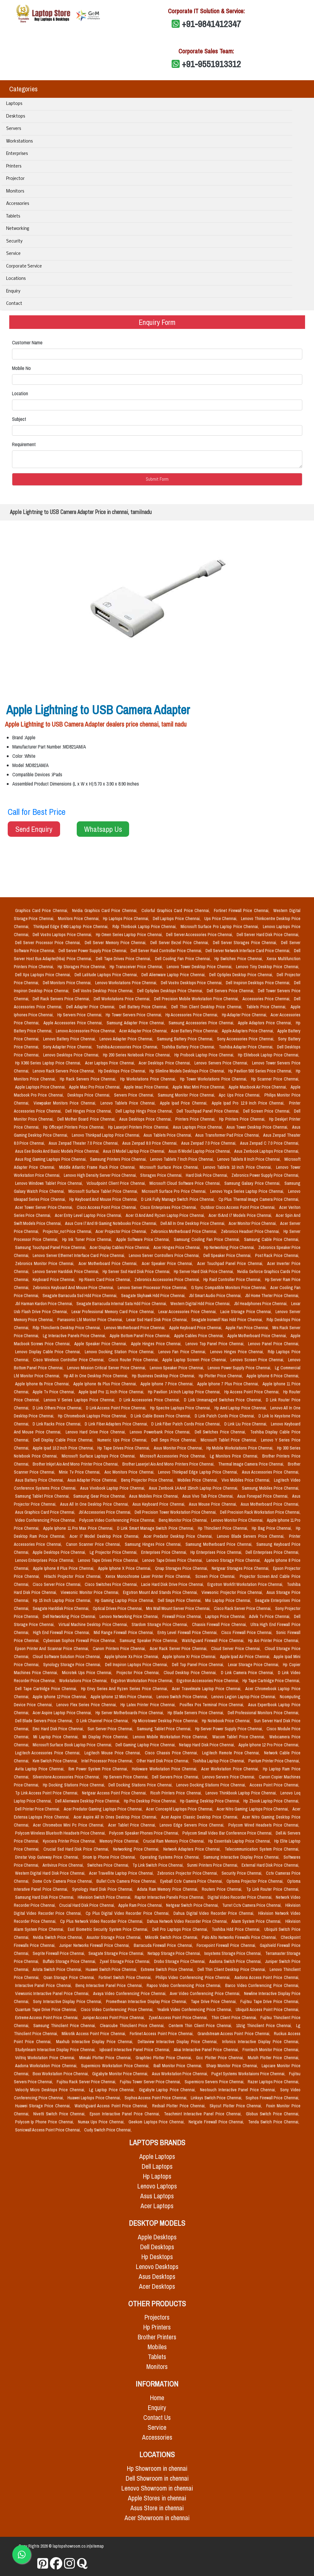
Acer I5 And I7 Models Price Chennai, (241, 1215)
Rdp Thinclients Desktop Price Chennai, (67, 1327)
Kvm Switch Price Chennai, (56, 1761)
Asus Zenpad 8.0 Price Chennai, (150, 1143)
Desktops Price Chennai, (89, 1095)
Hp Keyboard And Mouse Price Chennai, (104, 1199)
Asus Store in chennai (157, 2507)
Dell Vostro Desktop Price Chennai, (104, 990)
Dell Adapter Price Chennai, (91, 1007)
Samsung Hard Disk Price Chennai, (45, 1897)
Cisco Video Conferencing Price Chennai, (118, 2009)
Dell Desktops (157, 2246)
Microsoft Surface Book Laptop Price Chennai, (73, 1745)
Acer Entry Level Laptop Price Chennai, (89, 1215)
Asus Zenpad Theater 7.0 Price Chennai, (84, 1143)
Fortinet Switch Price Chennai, (126, 1977)
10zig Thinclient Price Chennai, (265, 2025)
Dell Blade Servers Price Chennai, (44, 1721)
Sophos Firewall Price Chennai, (272, 2098)
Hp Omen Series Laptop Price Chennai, (130, 934)
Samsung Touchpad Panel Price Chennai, (51, 1247)
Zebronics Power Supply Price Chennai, (265, 1175)
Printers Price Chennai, (196, 1119)
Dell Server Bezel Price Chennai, (180, 942)
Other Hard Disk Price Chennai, (163, 1761)
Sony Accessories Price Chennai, (246, 1039)
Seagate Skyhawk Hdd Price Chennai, (154, 1295)
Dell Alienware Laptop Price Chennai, (173, 974)
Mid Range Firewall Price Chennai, (124, 1632)
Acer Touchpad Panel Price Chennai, (231, 1263)
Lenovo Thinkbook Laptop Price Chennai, (242, 1793)
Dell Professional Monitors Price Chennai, (263, 1712)
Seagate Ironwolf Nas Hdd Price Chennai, (227, 1319)
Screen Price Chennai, (216, 1576)
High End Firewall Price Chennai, (62, 1632)
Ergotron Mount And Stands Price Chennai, (161, 1592)
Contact (14, 303)
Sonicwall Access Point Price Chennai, (48, 2130)
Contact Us (157, 2417)
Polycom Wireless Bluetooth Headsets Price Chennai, (61, 1833)
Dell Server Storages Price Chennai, (246, 942)
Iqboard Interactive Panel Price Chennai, (135, 2049)
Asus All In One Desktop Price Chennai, (95, 1504)
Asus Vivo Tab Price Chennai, (208, 1496)
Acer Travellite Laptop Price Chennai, (122, 1873)
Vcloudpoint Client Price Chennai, (117, 1183)
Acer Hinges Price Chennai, (177, 1247)
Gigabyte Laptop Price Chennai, (168, 2090)
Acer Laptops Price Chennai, (110, 1063)
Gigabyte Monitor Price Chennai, (120, 2073)
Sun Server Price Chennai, (111, 1729)
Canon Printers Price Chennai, (120, 1648)
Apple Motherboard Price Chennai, (257, 1335)
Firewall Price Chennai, (182, 1616)
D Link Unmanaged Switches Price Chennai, (223, 1400)
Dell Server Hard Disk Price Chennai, (268, 934)
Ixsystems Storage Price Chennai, (233, 1953)
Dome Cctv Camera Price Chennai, (63, 1881)
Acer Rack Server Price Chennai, (179, 1648)
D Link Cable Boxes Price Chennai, (161, 1416)
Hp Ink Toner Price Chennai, (88, 1239)
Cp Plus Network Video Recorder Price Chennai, (102, 1921)
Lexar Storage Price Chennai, (254, 1664)
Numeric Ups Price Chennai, (123, 1440)
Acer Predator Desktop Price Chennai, (179, 1536)
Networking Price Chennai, (137, 1849)
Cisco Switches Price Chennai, (112, 1584)
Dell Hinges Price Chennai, (89, 1111)
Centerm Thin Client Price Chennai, (201, 2025)
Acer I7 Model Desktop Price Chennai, (105, 1536)
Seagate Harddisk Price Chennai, (61, 1608)
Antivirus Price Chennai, (64, 1865)
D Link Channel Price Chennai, (103, 1721)
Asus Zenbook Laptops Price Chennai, (266, 1151)
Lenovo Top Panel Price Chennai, (216, 1343)
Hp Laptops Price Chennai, (126, 918)
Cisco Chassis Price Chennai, (172, 1753)
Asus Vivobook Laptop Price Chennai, (113, 1488)
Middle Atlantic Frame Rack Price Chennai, (98, 1167)
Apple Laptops (157, 2156)
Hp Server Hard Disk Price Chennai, (204, 1271)
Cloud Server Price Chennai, (236, 1648)
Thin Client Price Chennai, (234, 2017)
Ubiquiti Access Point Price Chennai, (267, 2009)
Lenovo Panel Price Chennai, (273, 1343)
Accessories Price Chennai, (267, 999)
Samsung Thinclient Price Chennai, (65, 2025)
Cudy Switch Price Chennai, (108, 2130)
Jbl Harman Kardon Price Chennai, (44, 1303)
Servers (13, 129)
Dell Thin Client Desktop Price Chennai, (207, 1007)
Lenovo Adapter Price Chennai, (127, 1039)
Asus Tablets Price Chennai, (168, 1135)
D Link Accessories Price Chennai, (150, 1400)
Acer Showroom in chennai (157, 2517)
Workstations (19, 141)
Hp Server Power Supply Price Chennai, (229, 1729)
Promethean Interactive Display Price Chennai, (147, 2001)
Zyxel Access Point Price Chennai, (179, 2017)
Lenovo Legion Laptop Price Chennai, (244, 1696)
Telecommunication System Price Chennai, (262, 1849)
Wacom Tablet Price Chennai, (239, 1737)
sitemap (97, 2546)
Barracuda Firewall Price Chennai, (164, 1945)
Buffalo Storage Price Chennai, (70, 1961)
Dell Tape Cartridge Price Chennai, (47, 1688)
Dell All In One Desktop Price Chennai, (193, 1223)
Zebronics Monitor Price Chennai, (45, 1263)
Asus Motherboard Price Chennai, (270, 1504)
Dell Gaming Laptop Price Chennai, (146, 1745)
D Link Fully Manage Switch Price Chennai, (178, 1199)
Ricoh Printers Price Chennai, (176, 1793)
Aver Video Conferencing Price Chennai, (205, 1993)
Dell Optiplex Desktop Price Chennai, (241, 974)
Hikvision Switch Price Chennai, (105, 1897)
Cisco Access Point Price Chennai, (107, 1207)
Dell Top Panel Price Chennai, (199, 1664)
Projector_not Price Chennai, (68, 1231)
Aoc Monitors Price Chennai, (130, 1472)
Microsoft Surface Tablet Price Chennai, (103, 1191)
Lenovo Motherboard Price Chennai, (135, 1327)
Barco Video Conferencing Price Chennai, (262, 1985)
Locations (16, 278)
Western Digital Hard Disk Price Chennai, (51, 1873)
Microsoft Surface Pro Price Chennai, (175, 1191)
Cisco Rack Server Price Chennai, (243, 1608)
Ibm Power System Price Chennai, (98, 1769)
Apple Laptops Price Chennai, (41, 1087)
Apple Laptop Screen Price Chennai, (195, 1360)
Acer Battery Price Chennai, (195, 1031)
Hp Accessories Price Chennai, (192, 1015)
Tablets (13, 216)
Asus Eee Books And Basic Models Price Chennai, (57, 1151)
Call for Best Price (37, 812)
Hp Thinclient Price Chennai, (223, 1528)
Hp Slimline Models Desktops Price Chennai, (187, 1071)
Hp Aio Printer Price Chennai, (273, 1640)
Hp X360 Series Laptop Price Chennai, (49, 1063)
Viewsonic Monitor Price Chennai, (90, 1592)
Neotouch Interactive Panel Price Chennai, (239, 2090)
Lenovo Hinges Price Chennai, (237, 1351)
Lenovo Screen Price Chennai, (257, 1360)
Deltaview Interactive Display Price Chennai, (179, 2041)
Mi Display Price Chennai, (106, 1737)
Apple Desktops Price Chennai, (60, 1552)
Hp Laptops (157, 2176)
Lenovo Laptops (157, 2186)
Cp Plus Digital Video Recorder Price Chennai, (128, 1913)
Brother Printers (157, 2337)
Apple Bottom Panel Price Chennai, (141, 1335)
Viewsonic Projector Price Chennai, (233, 1592)
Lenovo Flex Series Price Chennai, (87, 1704)
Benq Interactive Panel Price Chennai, (109, 1985)
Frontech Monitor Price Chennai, (271, 2049)
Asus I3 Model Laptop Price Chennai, (134, 1151)
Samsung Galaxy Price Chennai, (253, 1183)
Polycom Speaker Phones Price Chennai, (144, 1833)
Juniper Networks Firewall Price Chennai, (95, 1945)
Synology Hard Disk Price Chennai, (103, 1889)
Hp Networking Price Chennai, (230, 1247)
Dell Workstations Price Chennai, (123, 999)
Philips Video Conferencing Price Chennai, (194, 1977)
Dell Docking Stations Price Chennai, (140, 1785)
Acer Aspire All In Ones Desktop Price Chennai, (116, 1817)
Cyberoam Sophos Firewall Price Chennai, (80, 1640)
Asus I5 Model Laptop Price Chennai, (200, 1151)
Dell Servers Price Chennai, (231, 990)
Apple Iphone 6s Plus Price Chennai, (105, 1384)
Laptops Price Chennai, (226, 1616)
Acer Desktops (157, 2286)
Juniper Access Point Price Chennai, (114, 2017)
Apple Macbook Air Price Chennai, (258, 1087)
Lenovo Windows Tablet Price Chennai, (49, 1183)
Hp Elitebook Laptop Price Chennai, (268, 1055)
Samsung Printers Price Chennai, (119, 1159)
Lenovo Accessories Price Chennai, (86, 1031)
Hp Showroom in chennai (157, 2468)
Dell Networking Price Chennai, (70, 1616)
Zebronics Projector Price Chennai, (188, 1873)
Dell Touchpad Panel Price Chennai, (209, 1111)
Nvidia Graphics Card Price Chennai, (105, 910)
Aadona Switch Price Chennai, (236, 1961)
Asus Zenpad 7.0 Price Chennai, (209, 1143)
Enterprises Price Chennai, (164, 1552)
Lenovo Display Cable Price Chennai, (48, 1351)
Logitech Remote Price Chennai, (232, 1753)
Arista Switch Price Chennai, (58, 1969)
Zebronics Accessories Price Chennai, (167, 1279)
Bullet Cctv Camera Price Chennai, (127, 1881)
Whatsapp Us (103, 829)
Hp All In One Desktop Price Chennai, (96, 1376)
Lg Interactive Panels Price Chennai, (75, 1335)
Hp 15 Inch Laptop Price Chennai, (62, 1600)
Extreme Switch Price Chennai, (168, 1969)
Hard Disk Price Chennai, (207, 1175)
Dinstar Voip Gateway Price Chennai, (47, 1857)
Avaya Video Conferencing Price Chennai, (130, 1993)
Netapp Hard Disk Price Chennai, (207, 1745)
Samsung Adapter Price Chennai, (136, 1023)
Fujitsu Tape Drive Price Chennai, (269, 2001)
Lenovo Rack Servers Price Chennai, (64, 1071)
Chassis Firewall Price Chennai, (220, 1624)
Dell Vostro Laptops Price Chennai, (63, 934)
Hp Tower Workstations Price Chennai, (214, 1079)
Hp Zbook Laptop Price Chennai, (271, 1801)
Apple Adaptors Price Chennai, (265, 1023)
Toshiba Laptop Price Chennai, (219, 1761)
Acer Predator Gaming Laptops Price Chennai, (104, 1809)
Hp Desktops (157, 2256)
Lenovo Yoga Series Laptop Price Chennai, (247, 1191)
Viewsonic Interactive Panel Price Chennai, (53, 1993)
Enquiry (13, 291)
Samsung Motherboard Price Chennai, (220, 1544)
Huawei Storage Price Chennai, (43, 2106)
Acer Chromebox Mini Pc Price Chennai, (69, 1825)
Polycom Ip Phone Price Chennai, (45, 2122)
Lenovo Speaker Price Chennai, (177, 1368)
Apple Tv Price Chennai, (54, 1392)
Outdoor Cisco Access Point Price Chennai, (239, 1207)
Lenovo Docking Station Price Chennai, (120, 1351)
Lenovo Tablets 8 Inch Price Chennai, (249, 1159)
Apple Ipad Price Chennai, (184, 1103)
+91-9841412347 (211, 24)
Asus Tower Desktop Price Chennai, (257, 1127)
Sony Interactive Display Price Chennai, (68, 2001)
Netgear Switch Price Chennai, (193, 1905)
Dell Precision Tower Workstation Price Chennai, (176, 1512)
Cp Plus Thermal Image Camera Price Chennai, (258, 1199)
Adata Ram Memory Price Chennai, (168, 1889)
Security (14, 241)
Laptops (14, 104)
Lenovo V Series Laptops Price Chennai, (80, 1400)
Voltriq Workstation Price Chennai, (46, 2057)
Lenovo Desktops (157, 2266)
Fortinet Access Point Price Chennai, (162, 2033)
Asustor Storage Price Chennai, (115, 1937)
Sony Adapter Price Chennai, (68, 1047)
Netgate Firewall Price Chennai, (217, 2122)
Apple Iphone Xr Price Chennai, (190, 1656)
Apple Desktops (157, 2237)
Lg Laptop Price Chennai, (112, 2090)
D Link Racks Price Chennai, (57, 1424)
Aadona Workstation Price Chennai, (47, 2065)
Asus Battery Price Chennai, (40, 1480)
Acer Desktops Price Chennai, (165, 1063)
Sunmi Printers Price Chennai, (213, 1865)
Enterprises (17, 153)
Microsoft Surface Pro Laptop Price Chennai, (220, 926)
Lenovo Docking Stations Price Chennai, (211, 1785)
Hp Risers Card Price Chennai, (105, 1279)
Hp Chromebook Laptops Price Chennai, (93, 1416)
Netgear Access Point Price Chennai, (115, 1793)
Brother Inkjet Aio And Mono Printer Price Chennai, (76, 1464)
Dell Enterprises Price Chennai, (272, 1552)
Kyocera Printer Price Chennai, (70, 1841)
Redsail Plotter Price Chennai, (179, 2106)
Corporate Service (24, 266)
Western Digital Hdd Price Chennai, (200, 1303)
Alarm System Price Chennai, (257, 1921)
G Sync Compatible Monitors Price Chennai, (229, 1287)
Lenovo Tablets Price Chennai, (128, 1103)
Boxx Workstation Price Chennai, (61, 2073)
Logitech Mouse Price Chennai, (113, 1753)
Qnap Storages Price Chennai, (182, 1568)
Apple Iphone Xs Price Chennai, (132, 1656)
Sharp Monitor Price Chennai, (232, 2065)
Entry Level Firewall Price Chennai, (188, 1632)
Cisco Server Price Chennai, (57, 1584)
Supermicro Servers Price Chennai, (215, 2081)
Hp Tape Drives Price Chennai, (124, 1448)
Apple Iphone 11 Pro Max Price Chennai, (79, 1528)
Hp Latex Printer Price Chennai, (148, 1704)
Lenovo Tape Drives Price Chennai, (109, 1560)
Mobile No (21, 368)
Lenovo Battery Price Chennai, (70, 1039)
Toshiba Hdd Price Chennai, (237, 1929)
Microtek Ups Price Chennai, (88, 1672)
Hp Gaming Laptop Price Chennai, (125, 1600)
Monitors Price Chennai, (79, 918)
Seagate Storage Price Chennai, (116, 1953)
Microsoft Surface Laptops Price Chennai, (99, 1456)
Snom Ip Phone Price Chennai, (110, 1857)
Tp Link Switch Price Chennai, (159, 1865)
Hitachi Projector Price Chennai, (73, 1576)
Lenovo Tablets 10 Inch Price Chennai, (238, 1167)
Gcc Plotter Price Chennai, (220, 2057)
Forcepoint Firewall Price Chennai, (227, 1945)
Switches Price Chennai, (108, 1865)
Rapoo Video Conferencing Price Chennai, (185, 1985)
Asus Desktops (157, 2276)
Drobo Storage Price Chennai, (180, 1961)
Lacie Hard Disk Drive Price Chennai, (173, 1584)
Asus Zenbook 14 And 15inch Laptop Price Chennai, (194, 1488)
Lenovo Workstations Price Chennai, (126, 982)
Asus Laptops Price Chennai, (198, 1127)
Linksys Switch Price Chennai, (217, 2098)
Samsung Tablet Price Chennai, (43, 1496)
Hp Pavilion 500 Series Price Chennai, (260, 1071)
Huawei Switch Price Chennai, (112, 1969)
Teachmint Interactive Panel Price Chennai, (203, 2114)
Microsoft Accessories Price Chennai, (173, 1456)
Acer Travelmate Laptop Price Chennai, (207, 1688)
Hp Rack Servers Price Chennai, (89, 1079)
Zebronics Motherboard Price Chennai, (184, 1231)
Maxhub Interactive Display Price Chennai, (95, 2041)
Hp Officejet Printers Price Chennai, (74, 1127)
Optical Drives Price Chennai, (118, 1608)
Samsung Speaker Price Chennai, (149, 1640)
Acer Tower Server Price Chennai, (44, 1207)
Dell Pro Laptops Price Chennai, (180, 1929)
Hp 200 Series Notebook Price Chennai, (137, 1055)
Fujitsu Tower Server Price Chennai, (151, 2081)
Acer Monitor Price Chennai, (253, 1223)
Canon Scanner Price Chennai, (94, 1544)
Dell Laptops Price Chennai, (177, 918)
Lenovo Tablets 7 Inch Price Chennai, (182, 1159)
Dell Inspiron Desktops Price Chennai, (259, 982)
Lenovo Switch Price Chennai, (183, 1696)
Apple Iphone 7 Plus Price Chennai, (228, 1384)
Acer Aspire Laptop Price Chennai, (63, 1712)
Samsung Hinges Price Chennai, (154, 1544)
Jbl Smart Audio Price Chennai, (216, 1295)
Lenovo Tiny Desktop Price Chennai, (267, 966)
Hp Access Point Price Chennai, (252, 1392)
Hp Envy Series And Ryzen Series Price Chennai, (125, 1688)
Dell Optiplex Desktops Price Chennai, (170, 990)
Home (157, 2397)
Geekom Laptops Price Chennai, (157, 2122)
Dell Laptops (157, 2166)
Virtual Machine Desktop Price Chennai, (94, 1624)
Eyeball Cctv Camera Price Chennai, (192, 1881)
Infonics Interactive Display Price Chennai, (260, 2041)
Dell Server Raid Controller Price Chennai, (167, 950)
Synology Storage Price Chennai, (73, 1664)
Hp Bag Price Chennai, (272, 1528)
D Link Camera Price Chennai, (248, 1672)
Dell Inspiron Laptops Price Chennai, (137, 1664)
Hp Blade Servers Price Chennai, (196, 1712)
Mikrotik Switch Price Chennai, (172, 1937)
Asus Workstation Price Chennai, (180, 2073)
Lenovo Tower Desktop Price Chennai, (200, 966)
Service (13, 253)
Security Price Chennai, (242, 1873)
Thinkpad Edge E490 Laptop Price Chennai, (71, 926)
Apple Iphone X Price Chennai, (125, 1568)
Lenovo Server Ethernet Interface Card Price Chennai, (79, 1255)
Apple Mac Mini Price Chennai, (199, 1087)
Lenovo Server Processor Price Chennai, (153, 1287)
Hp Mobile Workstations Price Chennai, (240, 1448)
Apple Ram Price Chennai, (141, 1905)
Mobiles (157, 2346)
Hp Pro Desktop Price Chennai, (150, 1801)
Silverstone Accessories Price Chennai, (67, 1777)
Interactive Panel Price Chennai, (44, 1985)
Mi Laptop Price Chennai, (56, 1737)
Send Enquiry (33, 829)
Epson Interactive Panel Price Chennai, (125, 2114)
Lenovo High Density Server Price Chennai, (101, 1175)
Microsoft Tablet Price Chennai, (230, 1440)
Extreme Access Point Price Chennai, (47, 2017)
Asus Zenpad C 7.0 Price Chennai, (269, 1143)
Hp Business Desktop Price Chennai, (164, 1376)
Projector (15, 178)
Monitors (15, 191)
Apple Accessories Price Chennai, (73, 1023)
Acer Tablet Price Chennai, (132, 1825)
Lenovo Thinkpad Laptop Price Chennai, (106, 1135)
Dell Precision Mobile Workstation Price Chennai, (197, 999)
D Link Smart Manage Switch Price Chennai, (156, 1528)
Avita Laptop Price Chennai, (40, 1769)
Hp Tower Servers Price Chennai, (134, 1015)
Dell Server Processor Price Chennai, (48, 942)
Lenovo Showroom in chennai (157, 2488)
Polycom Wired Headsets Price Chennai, (263, 1825)
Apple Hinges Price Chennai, (157, 1343)
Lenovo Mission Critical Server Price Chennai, (107, 1368)
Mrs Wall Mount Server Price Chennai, (178, 1608)
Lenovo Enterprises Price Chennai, (45, 1560)
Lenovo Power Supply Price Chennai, (240, 1368)
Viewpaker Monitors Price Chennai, (66, 1103)
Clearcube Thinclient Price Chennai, (133, 2025)
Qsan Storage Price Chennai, (69, 1977)
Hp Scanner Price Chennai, (275, 1079)
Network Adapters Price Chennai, (192, 1849)
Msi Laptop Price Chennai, (228, 1600)
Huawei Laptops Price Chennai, (94, 2098)
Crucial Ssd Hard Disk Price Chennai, (77, 1849)
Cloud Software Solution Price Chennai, (67, 1656)
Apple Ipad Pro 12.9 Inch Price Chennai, (249, 1103)
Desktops (15, 116)
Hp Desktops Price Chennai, (122, 1071)
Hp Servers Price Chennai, (80, 1015)
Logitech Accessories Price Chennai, (48, 1753)
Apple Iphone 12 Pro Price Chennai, (269, 1745)
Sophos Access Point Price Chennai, (156, 2098)
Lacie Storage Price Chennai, (246, 1311)
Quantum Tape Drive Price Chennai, (46, 2009)
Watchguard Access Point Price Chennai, (112, 2106)
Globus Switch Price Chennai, (272, 2114)
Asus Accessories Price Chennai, (270, 1472)
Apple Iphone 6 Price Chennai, (273, 1376)
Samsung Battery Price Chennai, (185, 1039)
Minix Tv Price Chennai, (80, 1472)
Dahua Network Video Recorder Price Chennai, (188, 1921)
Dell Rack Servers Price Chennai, (62, 999)
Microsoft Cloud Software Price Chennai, (185, 1183)
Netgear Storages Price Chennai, (241, 1568)
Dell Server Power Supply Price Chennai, (93, 950)
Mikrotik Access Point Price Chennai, (94, 2033)
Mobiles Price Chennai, (198, 1480)
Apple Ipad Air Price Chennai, (245, 1656)
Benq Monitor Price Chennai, (184, 1520)
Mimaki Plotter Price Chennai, (106, 2057)
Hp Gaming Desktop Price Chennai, (210, 1801)
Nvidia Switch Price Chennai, (58, 1937)
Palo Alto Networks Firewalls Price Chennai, (240, 1937)
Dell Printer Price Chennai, (38, 1809)
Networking (17, 228)
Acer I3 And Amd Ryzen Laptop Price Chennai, (166, 1215)
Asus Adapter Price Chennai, (93, 1480)
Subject (19, 419)
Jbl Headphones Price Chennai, (261, 1303)
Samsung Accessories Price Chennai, (202, 1023)
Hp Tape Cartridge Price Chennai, (271, 1680)
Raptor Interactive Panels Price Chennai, (170, 1897)
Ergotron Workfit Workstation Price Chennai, (245, 1584)
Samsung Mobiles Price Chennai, (270, 1488)
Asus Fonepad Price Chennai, (263, 1496)
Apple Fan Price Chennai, (248, 1327)
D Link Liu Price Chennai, (246, 1424)
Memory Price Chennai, (120, 1841)
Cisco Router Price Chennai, (134, 1360)
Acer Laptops (157, 2205)
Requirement (24, 444)
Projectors (157, 2317)
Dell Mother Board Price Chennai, (87, 1119)
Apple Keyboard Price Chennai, (196, 1327)
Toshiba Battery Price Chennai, (188, 1047)
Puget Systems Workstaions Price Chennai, (249, 2073)
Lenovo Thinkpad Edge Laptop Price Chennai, (198, 1472)
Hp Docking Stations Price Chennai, (74, 1785)
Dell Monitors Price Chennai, (68, 982)
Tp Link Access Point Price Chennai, (47, 1793)
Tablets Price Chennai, (267, 1007)
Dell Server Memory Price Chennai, (116, 942)
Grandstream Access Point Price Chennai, (235, 2033)
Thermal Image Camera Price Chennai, (251, 1464)
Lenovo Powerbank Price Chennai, (161, 1432)
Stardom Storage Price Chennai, (160, 1624)
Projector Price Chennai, (138, 1672)
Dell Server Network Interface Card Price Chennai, (249, 950)
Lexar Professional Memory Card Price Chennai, (113, 1311)
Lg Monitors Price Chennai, (235, 1456)
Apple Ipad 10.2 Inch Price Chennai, (64, 1448)
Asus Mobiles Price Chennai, (154, 1496)
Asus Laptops (157, 2196)
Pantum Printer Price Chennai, (274, 1761)
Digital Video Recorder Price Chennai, (241, 1897)
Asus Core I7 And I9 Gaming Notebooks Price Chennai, (111, 1223)
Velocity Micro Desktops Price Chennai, (51, 2090)
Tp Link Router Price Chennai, (272, 1889)
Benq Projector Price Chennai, (148, 1480)
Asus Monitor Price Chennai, (179, 1448)
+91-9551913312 (211, 64)
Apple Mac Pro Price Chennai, (95, 1087)
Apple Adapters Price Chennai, (248, 1031)
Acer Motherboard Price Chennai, (109, 1263)
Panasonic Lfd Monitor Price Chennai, (90, 1319)
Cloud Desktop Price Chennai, (191, 1672)
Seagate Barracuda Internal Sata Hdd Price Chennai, (122, 1303)
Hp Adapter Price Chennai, (245, 1015)
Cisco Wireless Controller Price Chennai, (69, 1360)
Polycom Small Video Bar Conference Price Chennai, (227, 1833)
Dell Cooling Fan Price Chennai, (183, 958)
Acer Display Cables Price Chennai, (120, 1247)
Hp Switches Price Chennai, (239, 958)
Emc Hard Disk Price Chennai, (59, 1729)
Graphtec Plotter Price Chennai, (165, 2057)
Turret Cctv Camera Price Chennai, (252, 1905)
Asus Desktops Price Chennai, (146, 1119)
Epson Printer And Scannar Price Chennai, (53, 1648)
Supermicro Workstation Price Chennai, (116, 2065)
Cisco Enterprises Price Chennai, (169, 1207)
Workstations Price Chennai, (83, 1680)
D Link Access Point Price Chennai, (117, 1408)
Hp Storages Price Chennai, (82, 966)
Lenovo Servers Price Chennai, (221, 1063)
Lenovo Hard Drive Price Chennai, (97, 1432)
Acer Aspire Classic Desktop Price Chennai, (200, 1817)
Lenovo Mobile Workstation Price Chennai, (171, 1737)
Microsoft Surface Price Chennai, (170, 1167)
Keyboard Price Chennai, (54, 1279)
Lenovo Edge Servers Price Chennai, (193, 1825)
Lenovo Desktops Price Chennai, (71, 1055)
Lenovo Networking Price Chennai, (130, 1616)
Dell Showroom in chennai (157, 2478)
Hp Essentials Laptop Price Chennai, (240, 1841)
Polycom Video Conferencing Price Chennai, (117, 1520)
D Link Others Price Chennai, (58, 1408)
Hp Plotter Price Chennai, (221, 1376)
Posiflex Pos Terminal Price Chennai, (213, 1704)
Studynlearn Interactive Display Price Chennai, (56, 2049)
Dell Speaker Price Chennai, (228, 1255)
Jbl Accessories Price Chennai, (105, 1512)
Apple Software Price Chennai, (144, 1239)
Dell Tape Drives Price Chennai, (124, 958)
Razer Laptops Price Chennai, (273, 2081)
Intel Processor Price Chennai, (107, 1761)
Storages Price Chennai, (161, 1175)
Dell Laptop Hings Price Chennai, (145, 1111)
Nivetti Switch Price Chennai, (60, 2114)
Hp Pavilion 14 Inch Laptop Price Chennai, (185, 1392)
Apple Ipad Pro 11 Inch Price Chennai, (112, 1392)
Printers (13, 166)
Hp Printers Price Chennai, (243, 1119)
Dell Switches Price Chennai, (221, 1432)
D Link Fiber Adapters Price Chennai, (117, 1424)
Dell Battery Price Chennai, (144, 1007)
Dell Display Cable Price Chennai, (64, 1440)
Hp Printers (157, 2327)
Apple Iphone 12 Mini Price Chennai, (122, 1696)
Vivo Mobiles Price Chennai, (247, 1480)
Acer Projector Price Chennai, (122, 1231)
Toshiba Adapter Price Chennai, (247, 1047)
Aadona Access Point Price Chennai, (266, 1977)
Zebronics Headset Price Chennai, (251, 1231)
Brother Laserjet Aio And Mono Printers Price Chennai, (169, 1464)
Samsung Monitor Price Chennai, (187, 1095)
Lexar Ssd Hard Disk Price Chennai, (157, 1319)
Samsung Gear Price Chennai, (100, 1496)
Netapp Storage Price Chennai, (175, 1953)
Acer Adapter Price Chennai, (144, 1031)
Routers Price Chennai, (223, 1889)
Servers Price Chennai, (134, 1095)
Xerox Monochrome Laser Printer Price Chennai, (149, 1576)
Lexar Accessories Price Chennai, (188, 1311)
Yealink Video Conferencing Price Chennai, (195, 2009)
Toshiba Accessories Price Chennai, (127, 1047)
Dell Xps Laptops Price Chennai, (43, 974)
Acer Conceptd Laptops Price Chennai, (180, 1809)
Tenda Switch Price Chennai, (273, 2122)
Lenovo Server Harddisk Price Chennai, (66, 1271)
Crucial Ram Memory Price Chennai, (174, 1841)
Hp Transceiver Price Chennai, (137, 966)
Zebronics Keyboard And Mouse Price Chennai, (74, 1287)
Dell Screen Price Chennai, (267, 1111)
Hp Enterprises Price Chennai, (216, 1552)
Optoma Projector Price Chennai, (255, 1881)
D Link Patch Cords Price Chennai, (225, 1416)
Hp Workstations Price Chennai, (148, 1079)
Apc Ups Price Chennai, (240, 1095)
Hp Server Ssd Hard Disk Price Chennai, (137, 1271)
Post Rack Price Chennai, (277, 1255)
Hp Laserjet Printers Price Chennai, (139, 1127)
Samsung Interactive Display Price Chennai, (242, 1857)
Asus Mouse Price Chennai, (213, 1504)
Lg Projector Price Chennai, (114, 1552)
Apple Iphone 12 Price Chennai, (60, 1696)
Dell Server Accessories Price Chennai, (200, 934)
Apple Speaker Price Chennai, (101, 1343)
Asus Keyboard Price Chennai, (159, 1504)
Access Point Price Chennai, (274, 1785)
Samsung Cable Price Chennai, (271, 1239)
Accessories (17, 203)
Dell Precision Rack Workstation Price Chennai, (260, 1512)
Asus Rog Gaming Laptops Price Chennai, (51, 1159)
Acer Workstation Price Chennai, (230, 1769)
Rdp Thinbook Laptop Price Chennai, (145, 926)
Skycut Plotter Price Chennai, (236, 2106)
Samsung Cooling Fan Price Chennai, (208, 1239)
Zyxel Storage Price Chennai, (125, 1961)
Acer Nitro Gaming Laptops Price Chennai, (253, 1809)
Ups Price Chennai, (221, 918)
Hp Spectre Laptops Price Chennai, (181, 1408)
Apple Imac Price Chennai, (147, 1087)
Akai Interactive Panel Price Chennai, (207, 2049)
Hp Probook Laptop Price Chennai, (204, 1055)
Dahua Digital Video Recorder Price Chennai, (214, 1913)
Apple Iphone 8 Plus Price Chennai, (64, 1568)
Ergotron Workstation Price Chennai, (142, 1680)
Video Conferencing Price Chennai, (46, 1520)
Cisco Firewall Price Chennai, (247, 1632)
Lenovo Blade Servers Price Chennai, (251, 1536)
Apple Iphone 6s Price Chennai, (43, 1384)
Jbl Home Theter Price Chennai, (272, 1295)
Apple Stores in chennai (157, 2498)
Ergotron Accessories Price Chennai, (208, 1680)
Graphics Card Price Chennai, (42, 910)
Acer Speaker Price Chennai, (168, 1263)
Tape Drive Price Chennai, (214, 2001)
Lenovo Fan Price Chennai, (183, 1351)
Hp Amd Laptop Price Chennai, (241, 1408)
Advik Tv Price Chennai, (270, 1616)
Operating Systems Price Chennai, (170, 1857)
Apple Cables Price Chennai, (199, 1335)
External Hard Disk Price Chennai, (270, 1865)
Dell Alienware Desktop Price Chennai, (88, 1801)
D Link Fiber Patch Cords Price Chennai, (186, 1424)
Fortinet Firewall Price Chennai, (242, 910)
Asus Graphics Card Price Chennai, (45, 1512)
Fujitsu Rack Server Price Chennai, (87, 2081)
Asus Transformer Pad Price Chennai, (228, 1135)
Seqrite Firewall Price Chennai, (59, 1953)
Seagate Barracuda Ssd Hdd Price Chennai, (81, 1295)
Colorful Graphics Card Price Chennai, (176, 910)
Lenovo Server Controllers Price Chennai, (165, 1255)
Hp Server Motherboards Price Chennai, (130, 1712)
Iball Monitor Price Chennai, (178, 2065)
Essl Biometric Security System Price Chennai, (109, 1929)
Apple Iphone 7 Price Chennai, (168, 1384)
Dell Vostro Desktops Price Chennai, (192, 982)
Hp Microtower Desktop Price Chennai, (166, 1721)
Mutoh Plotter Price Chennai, (273, 2057)
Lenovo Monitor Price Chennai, (237, 1520)
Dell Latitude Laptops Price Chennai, (107, 974)
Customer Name (27, 342)
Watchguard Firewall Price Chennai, (214, 1640)
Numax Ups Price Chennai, (102, 2122)
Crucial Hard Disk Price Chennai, (87, 1905)
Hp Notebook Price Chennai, (226, 1721)
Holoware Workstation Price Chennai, (165, 1769)
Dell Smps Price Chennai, (174, 1440)
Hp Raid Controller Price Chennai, (233, 1279)
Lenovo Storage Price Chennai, (234, 1560)
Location (20, 393)
